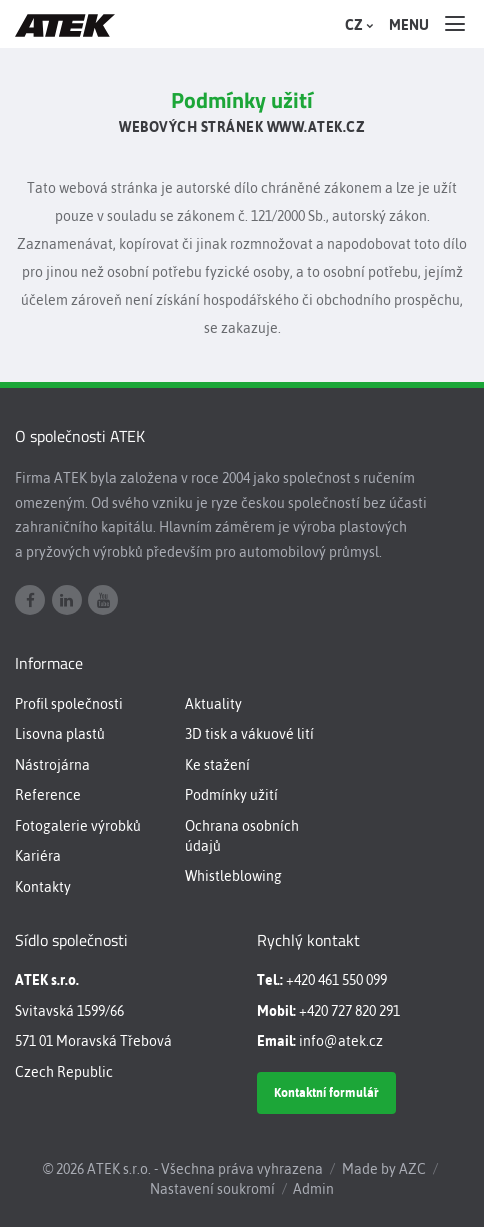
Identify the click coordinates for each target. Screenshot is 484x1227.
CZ (357, 25)
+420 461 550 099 (336, 980)
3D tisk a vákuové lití (249, 734)
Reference (48, 795)
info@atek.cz (341, 1041)
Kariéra (38, 856)
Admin (313, 1189)
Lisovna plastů (60, 734)
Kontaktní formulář (326, 1092)
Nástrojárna (52, 765)
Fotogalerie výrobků (78, 826)
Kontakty (43, 887)
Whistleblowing (233, 876)
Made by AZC (384, 1169)
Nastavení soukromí (212, 1189)
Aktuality (213, 704)
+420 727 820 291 (349, 1011)
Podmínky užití (231, 795)
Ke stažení (217, 765)
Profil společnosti (69, 704)
